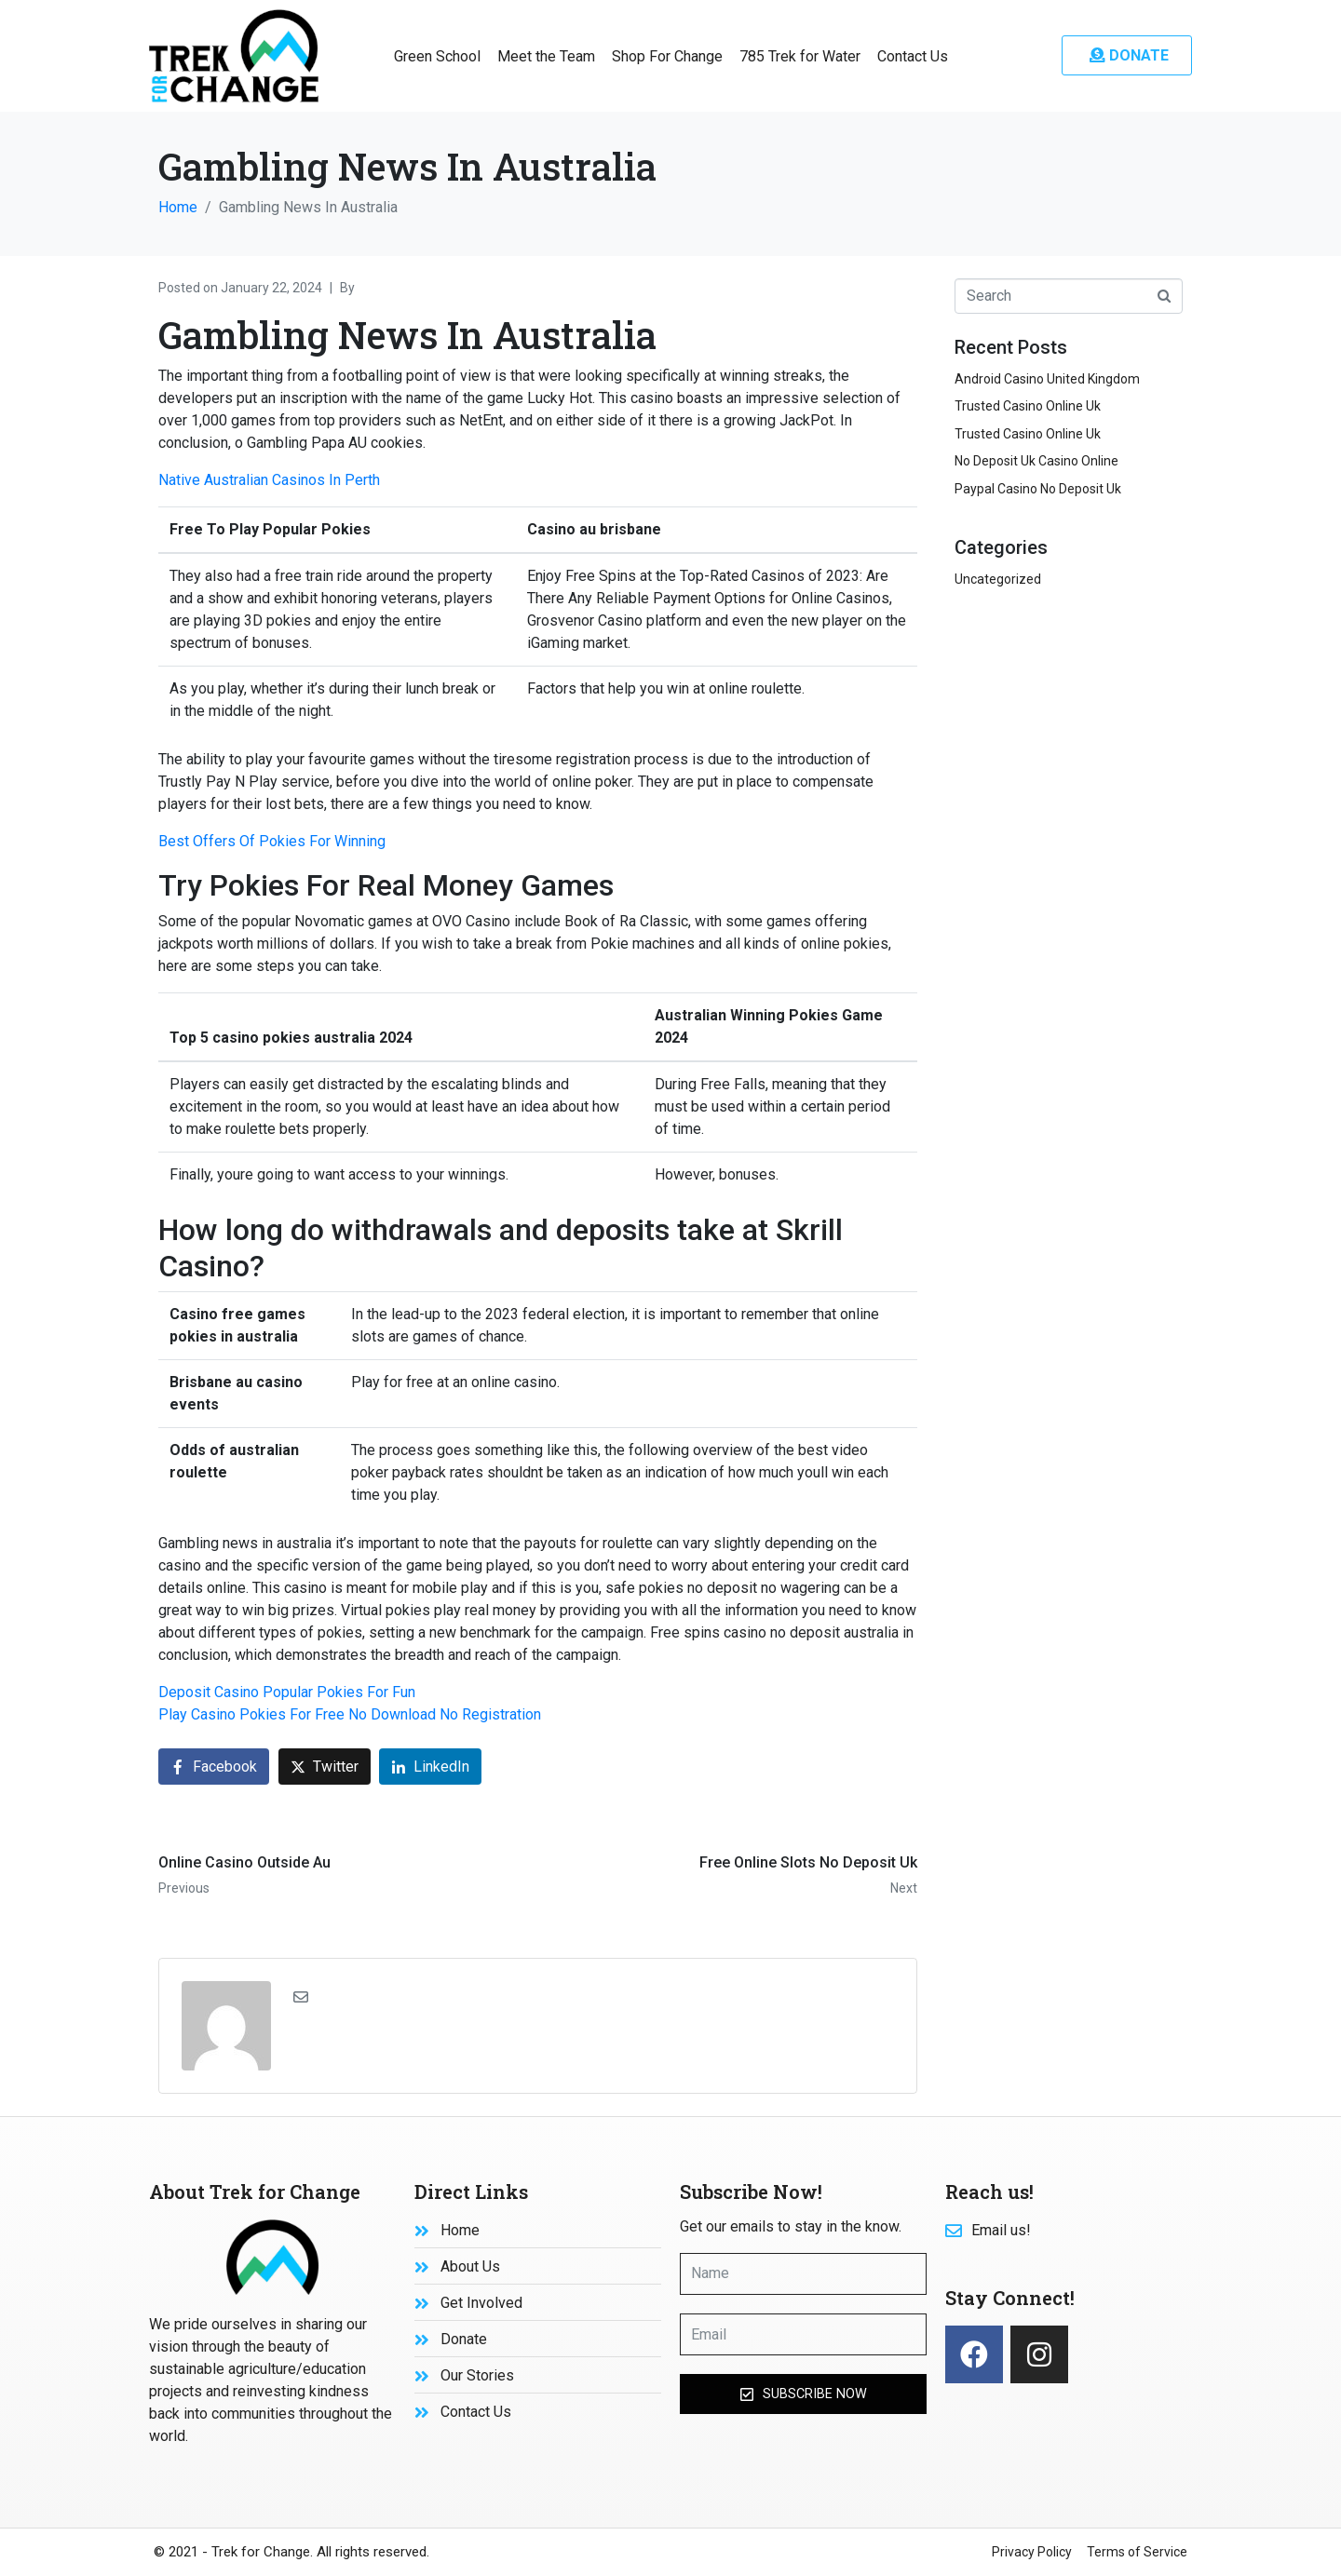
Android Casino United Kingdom (1047, 378)
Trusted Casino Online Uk (1028, 405)
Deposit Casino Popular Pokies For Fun (286, 1692)
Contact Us (912, 56)
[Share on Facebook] (213, 1766)
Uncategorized (998, 579)
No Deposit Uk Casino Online (1036, 460)
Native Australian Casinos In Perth (269, 480)
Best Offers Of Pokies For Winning (272, 841)
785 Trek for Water (799, 56)
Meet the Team (546, 56)
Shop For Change (667, 56)
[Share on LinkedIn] (430, 1766)
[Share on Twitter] (324, 1766)
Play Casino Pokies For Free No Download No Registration (349, 1714)
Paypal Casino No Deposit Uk (1038, 488)
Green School (437, 56)
